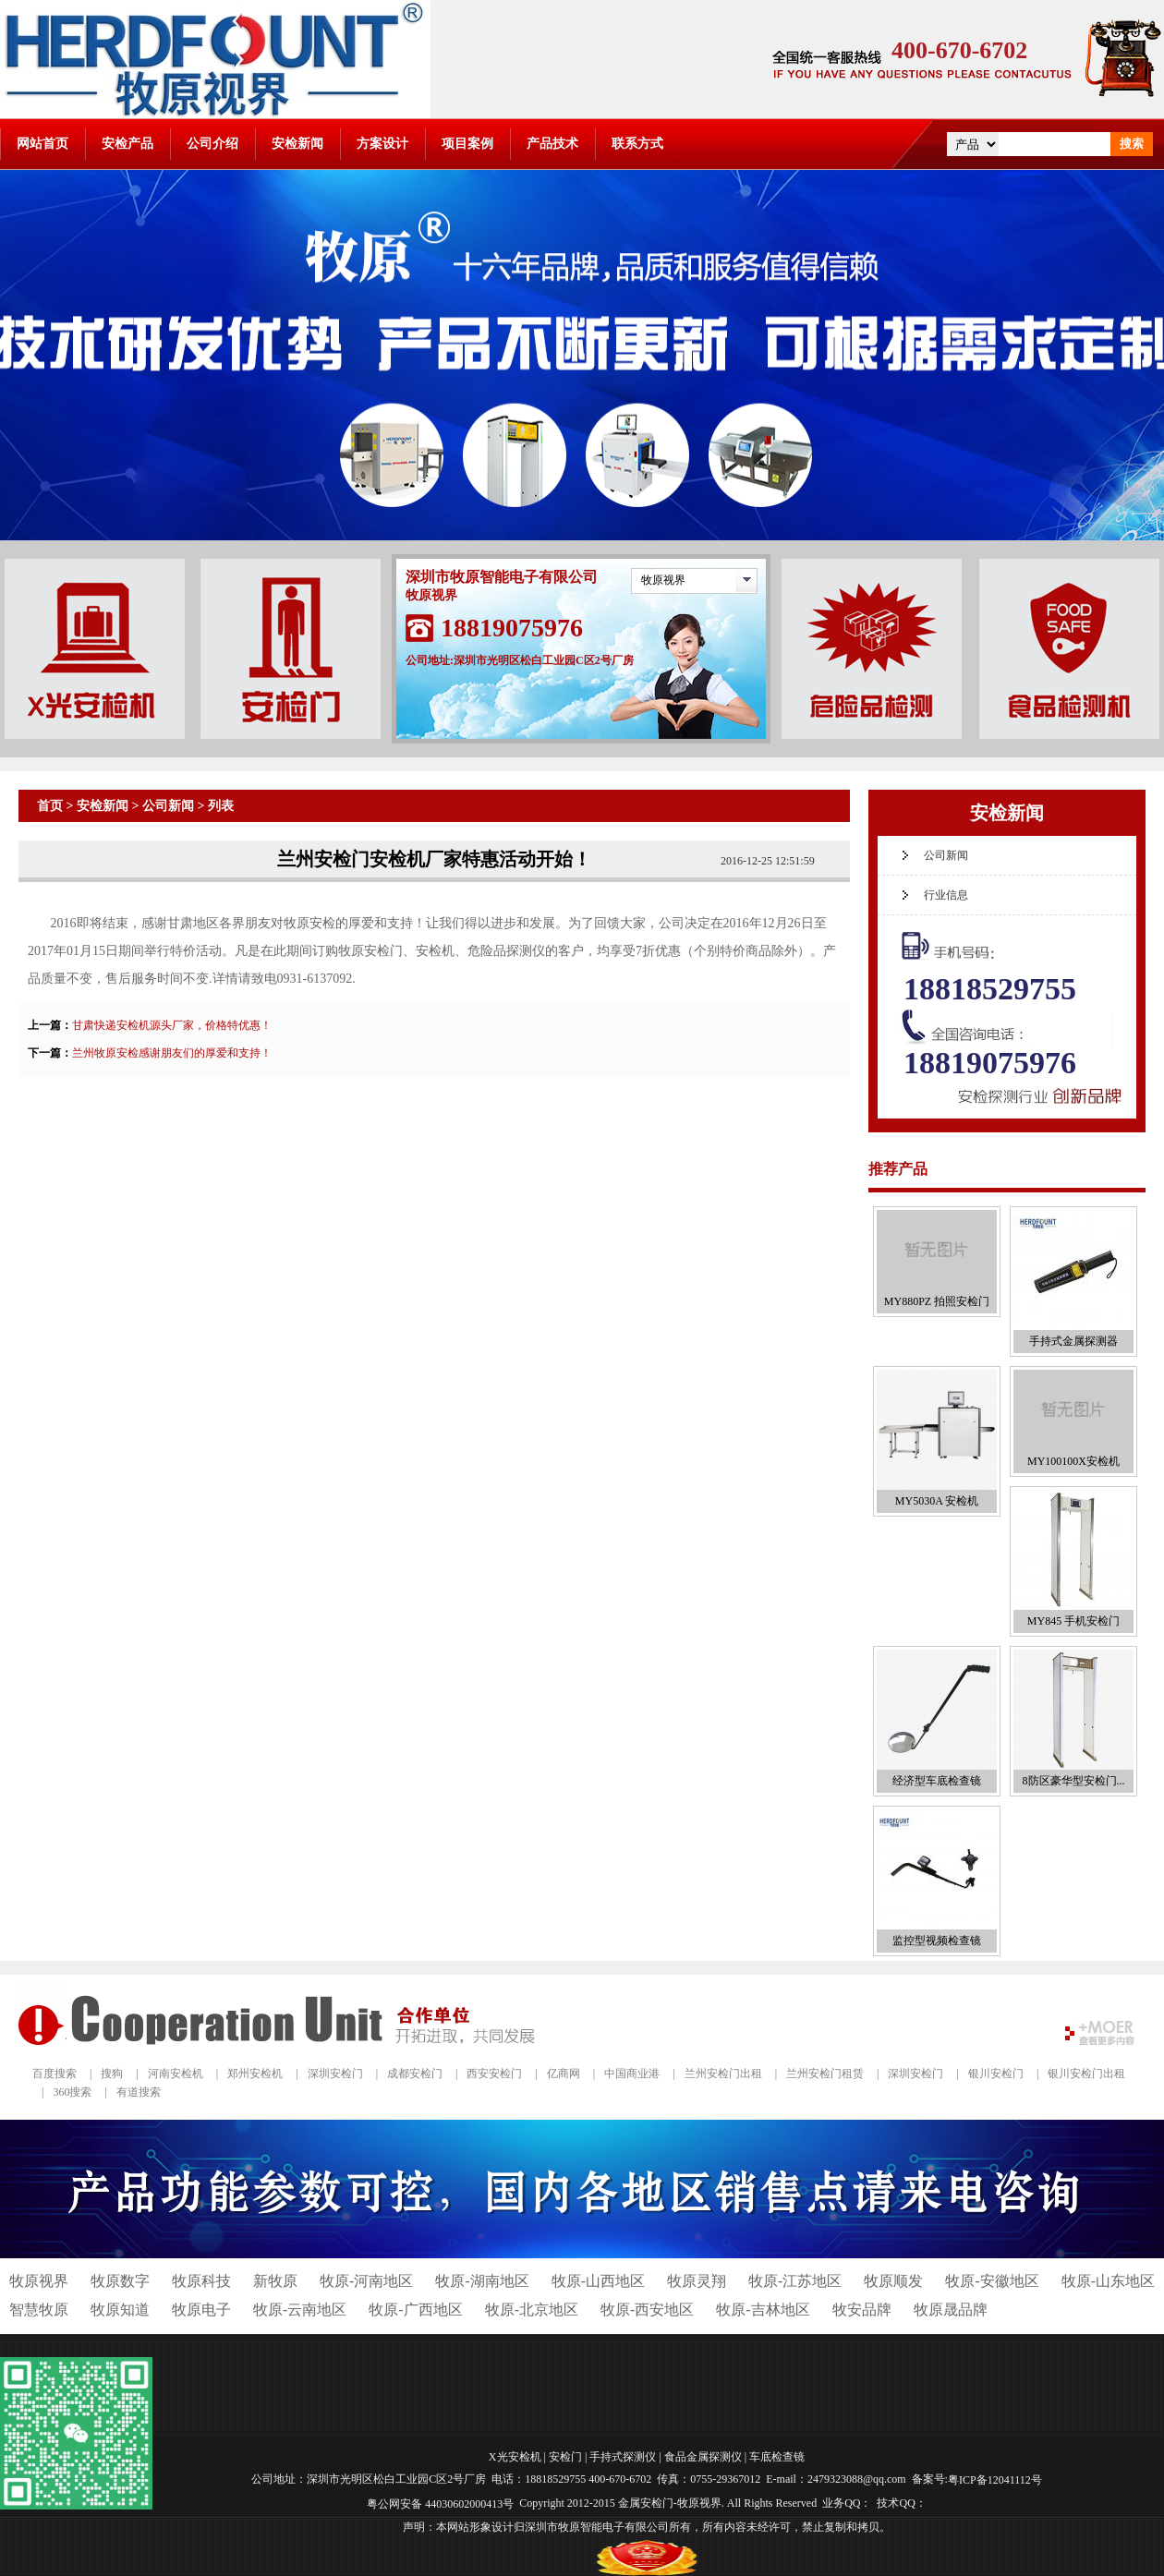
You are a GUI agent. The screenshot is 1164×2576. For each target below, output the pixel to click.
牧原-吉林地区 (762, 2309)
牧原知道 (120, 2309)
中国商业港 (632, 2073)
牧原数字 (120, 2281)
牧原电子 (201, 2309)
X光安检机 (515, 2455)
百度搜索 (54, 2073)
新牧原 (275, 2281)
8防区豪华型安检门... (1074, 1780)
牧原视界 (663, 580)
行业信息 (946, 895)
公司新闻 (168, 806)
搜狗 (112, 2073)
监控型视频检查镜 (936, 1940)
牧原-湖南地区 (481, 2281)
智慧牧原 (38, 2309)
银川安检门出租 (1086, 2073)
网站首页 (42, 144)
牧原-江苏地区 (795, 2281)
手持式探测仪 (622, 2455)
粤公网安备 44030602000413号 (440, 2503)
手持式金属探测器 (1073, 1341)
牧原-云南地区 (299, 2309)
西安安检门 (494, 2073)
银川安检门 (996, 2073)
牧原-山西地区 (598, 2281)
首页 (50, 806)
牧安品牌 (861, 2309)
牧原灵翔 (696, 2281)
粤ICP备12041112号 (995, 2479)
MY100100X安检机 (1073, 1461)
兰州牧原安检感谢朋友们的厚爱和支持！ (172, 1052)
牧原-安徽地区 (991, 2281)
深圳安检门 (335, 2073)
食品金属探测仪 (703, 2455)
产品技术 (552, 144)
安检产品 (127, 144)
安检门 (565, 2455)
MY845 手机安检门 (1073, 1621)
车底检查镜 (777, 2455)
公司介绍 (212, 144)
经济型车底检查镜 (936, 1780)
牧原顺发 (893, 2281)
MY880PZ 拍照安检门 (936, 1301)
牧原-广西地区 (415, 2309)
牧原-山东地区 (1108, 2281)
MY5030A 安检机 (936, 1500)
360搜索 (72, 2092)
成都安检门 (415, 2073)
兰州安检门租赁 (825, 2073)
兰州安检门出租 (723, 2073)
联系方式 (637, 144)
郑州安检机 (255, 2073)
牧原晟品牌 (951, 2309)
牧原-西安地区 (647, 2309)
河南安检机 (175, 2073)
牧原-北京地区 (531, 2309)
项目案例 (467, 144)
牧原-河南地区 (366, 2281)
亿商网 (563, 2073)
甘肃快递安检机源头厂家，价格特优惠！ (172, 1025)
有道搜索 (138, 2092)
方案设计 (382, 144)
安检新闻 (297, 144)
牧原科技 (201, 2281)
